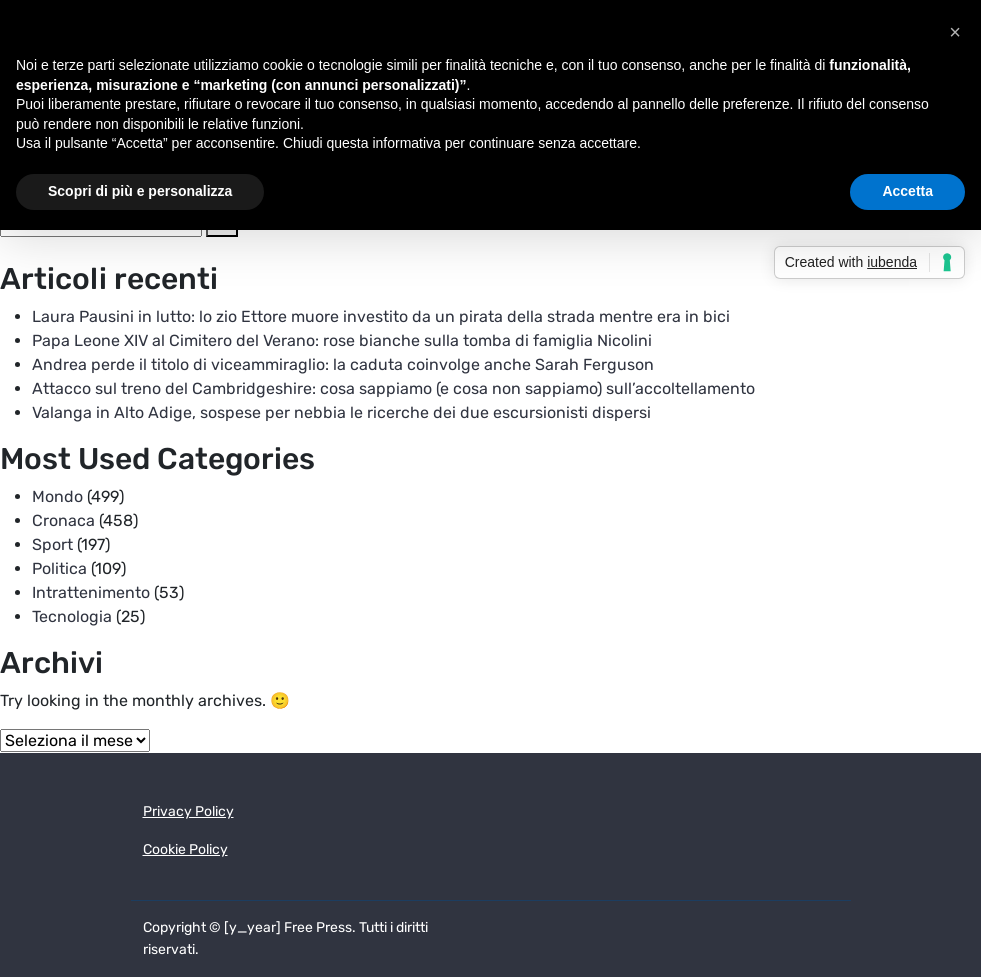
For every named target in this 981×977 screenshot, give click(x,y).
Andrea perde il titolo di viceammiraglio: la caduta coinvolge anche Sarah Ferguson (343, 364)
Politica (59, 568)
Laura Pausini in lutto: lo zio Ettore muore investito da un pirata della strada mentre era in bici (381, 316)
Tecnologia (72, 616)
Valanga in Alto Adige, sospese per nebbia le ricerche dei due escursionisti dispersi (341, 412)
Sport (52, 544)
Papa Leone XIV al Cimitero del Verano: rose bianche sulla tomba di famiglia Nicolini (342, 340)
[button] (955, 32)
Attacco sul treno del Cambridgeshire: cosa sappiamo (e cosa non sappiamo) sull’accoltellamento (393, 388)
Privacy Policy (188, 811)
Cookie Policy (185, 849)
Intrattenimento (91, 592)
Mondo (57, 496)
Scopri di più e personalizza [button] (140, 191)
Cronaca (63, 520)
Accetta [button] (907, 191)
